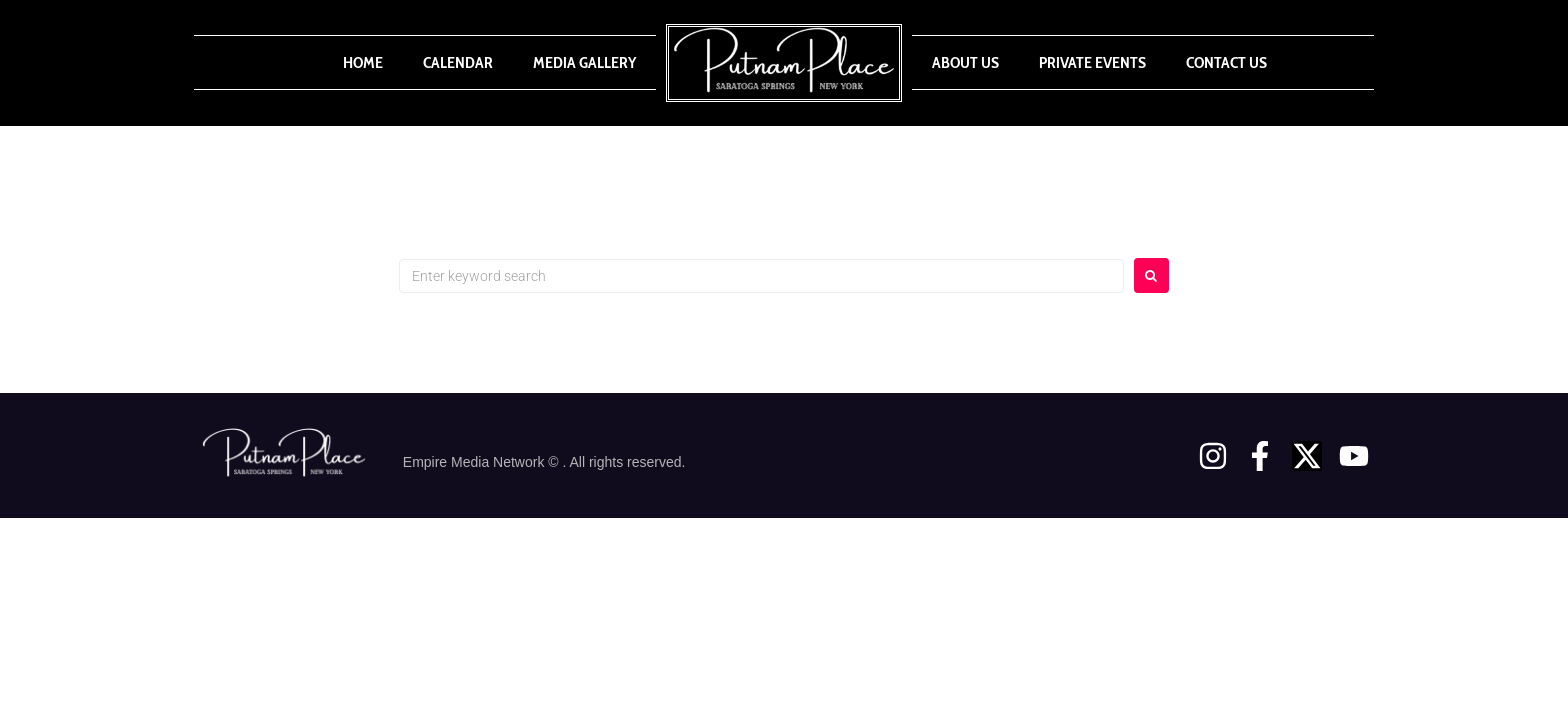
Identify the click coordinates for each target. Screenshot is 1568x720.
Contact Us (1226, 62)
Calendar (458, 62)
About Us (965, 62)
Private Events (1092, 62)
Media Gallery (584, 62)
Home (363, 62)
